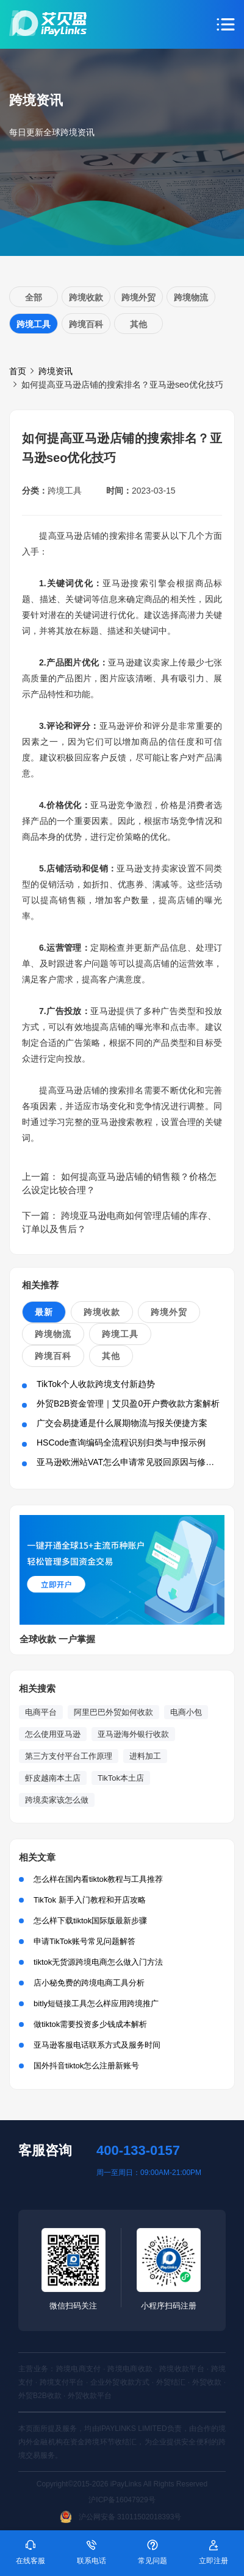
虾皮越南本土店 (53, 1778)
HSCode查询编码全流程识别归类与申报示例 (121, 1442)
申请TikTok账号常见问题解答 (84, 1941)
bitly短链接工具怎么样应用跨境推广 (96, 2003)
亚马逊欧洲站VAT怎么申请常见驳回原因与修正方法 (134, 1462)
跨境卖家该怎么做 (56, 1799)
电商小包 (186, 1712)
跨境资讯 (55, 371)
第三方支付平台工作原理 (68, 1756)
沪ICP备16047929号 (121, 2500)
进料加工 (145, 1756)
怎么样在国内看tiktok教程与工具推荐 (98, 1879)
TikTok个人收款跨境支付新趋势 (96, 1384)
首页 (17, 371)
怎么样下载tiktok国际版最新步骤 (90, 1920)
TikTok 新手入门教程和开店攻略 (90, 1899)
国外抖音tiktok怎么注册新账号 (86, 2065)
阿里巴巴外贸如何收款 (113, 1712)
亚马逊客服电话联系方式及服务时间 (97, 2044)
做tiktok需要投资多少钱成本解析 (90, 2024)
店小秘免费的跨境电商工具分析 (89, 1982)
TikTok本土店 (121, 1778)
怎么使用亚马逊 (53, 1734)
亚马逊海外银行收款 (133, 1734)
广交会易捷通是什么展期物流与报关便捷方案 (122, 1423)
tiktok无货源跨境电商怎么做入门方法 (98, 1962)
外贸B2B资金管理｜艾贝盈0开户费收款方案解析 (128, 1403)
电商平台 (41, 1712)
